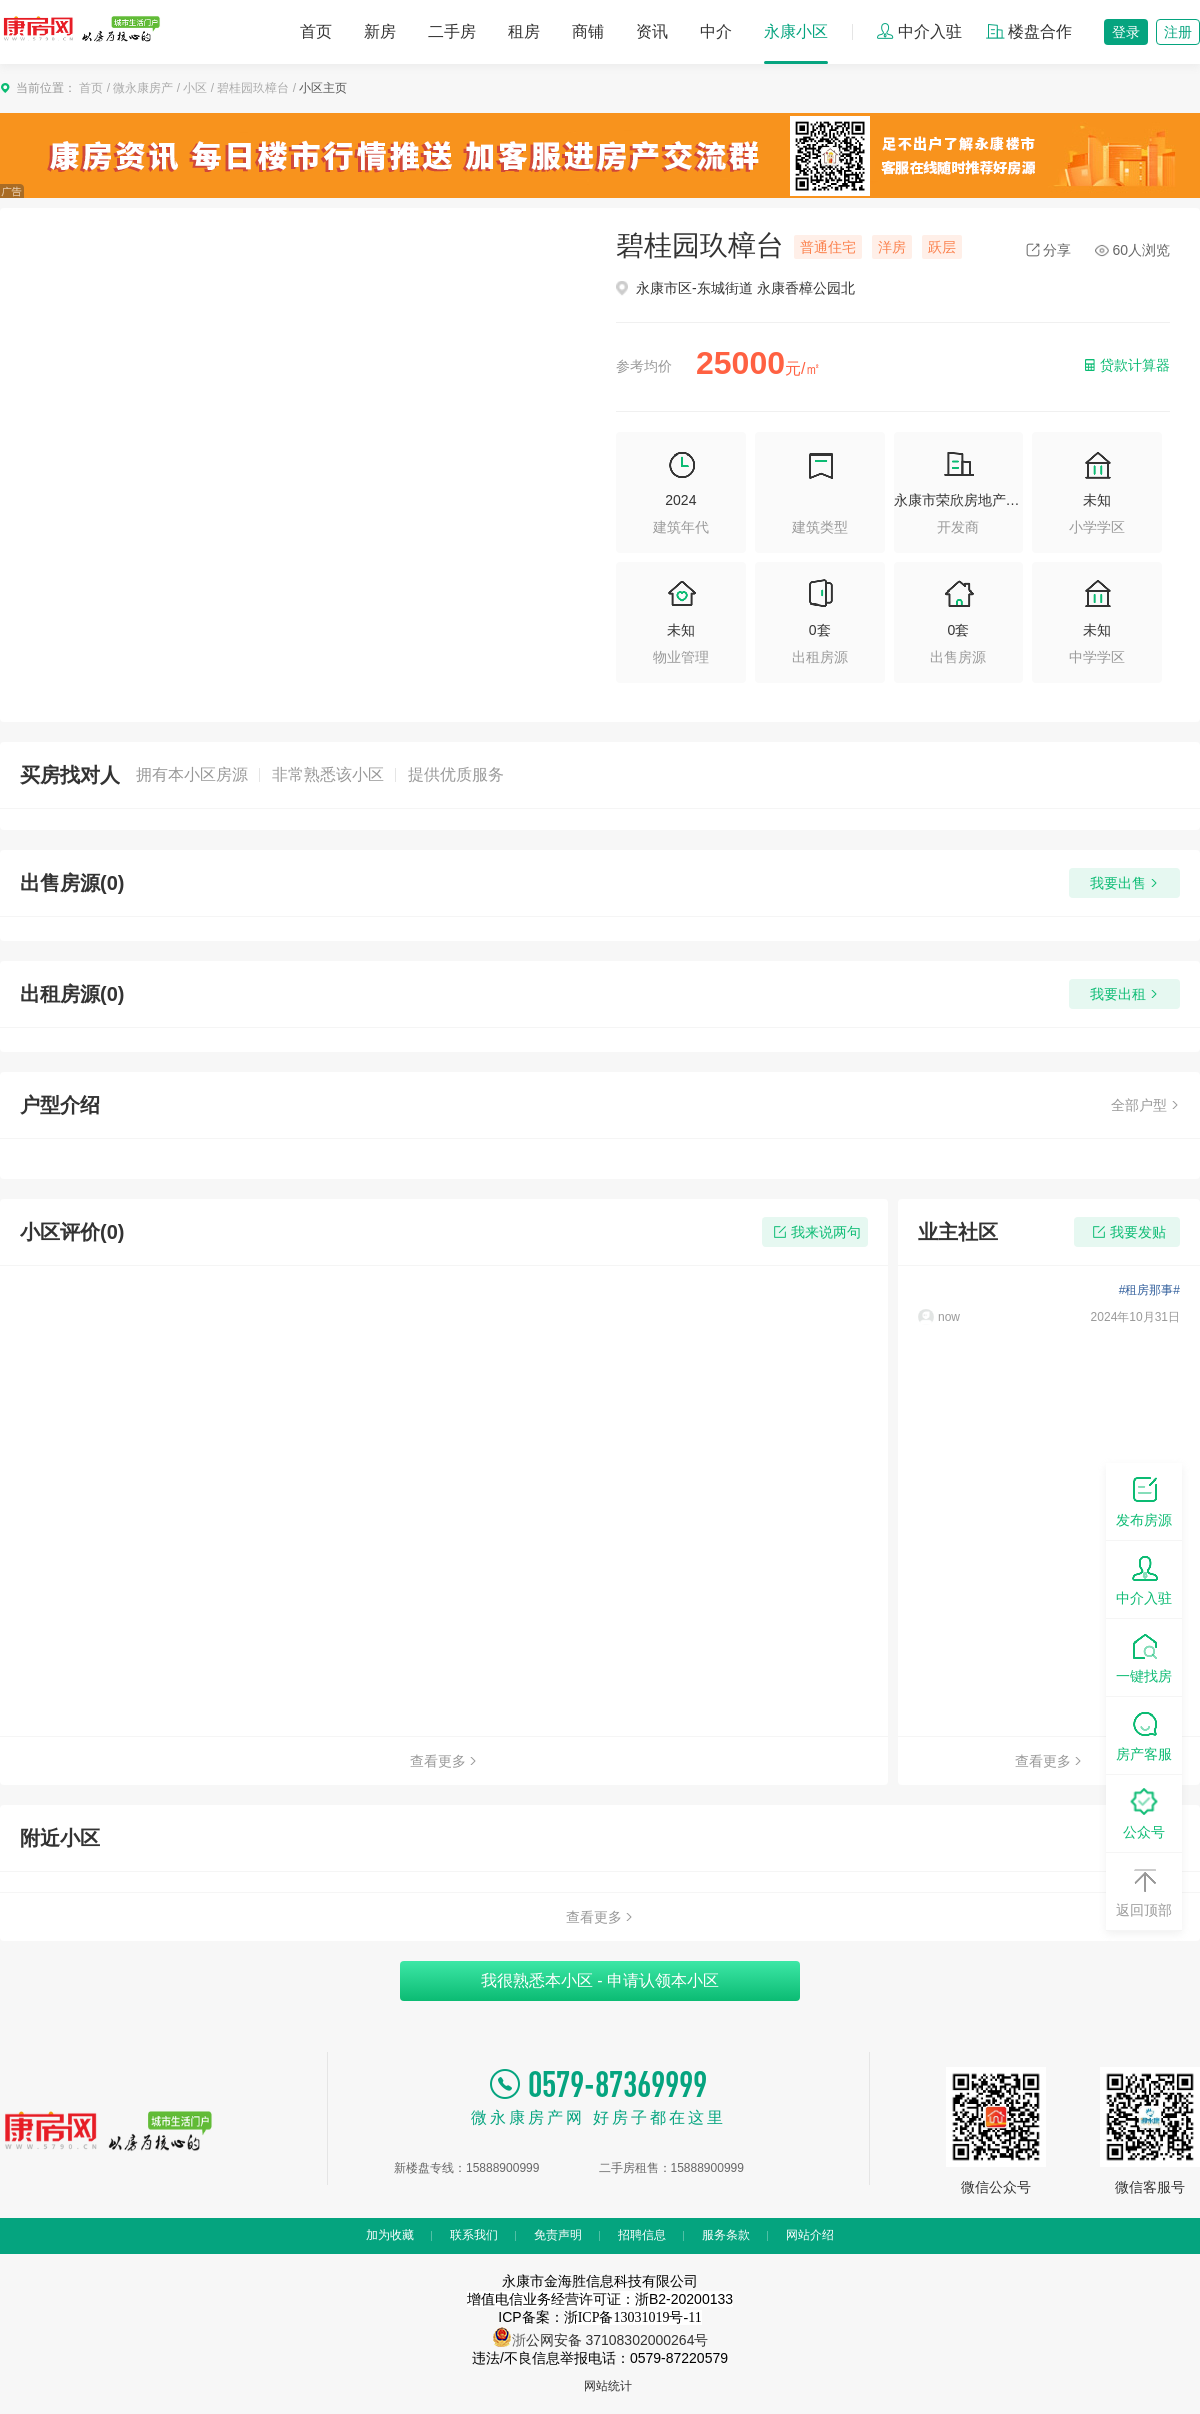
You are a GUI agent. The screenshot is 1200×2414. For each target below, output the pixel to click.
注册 (1178, 32)
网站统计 (608, 2386)
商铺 (588, 31)
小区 (195, 88)
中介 (716, 31)
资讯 (652, 31)
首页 (316, 31)
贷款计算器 (1126, 365)
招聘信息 (642, 2235)
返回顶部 (1144, 1890)
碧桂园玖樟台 (253, 88)
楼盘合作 (1029, 31)
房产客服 (1144, 1734)
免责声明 (558, 2235)
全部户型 (1145, 1105)
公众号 (1144, 1812)
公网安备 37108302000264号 (617, 2340)
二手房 (452, 31)
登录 (1126, 32)
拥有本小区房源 (192, 774)
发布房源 (1144, 1500)
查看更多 (444, 1761)
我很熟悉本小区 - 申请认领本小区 (600, 1980)
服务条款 (726, 2235)
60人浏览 (1132, 250)
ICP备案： (599, 2317)
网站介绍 (810, 2235)
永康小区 (796, 31)
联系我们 (474, 2235)
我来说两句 (815, 1232)
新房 (380, 31)
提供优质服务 (456, 774)
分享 (1048, 250)
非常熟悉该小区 (328, 774)
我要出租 (1124, 994)
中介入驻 (919, 31)
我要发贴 (1127, 1232)
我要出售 (1124, 883)
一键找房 (1144, 1656)
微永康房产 (143, 88)
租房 (524, 31)
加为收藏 (390, 2235)
